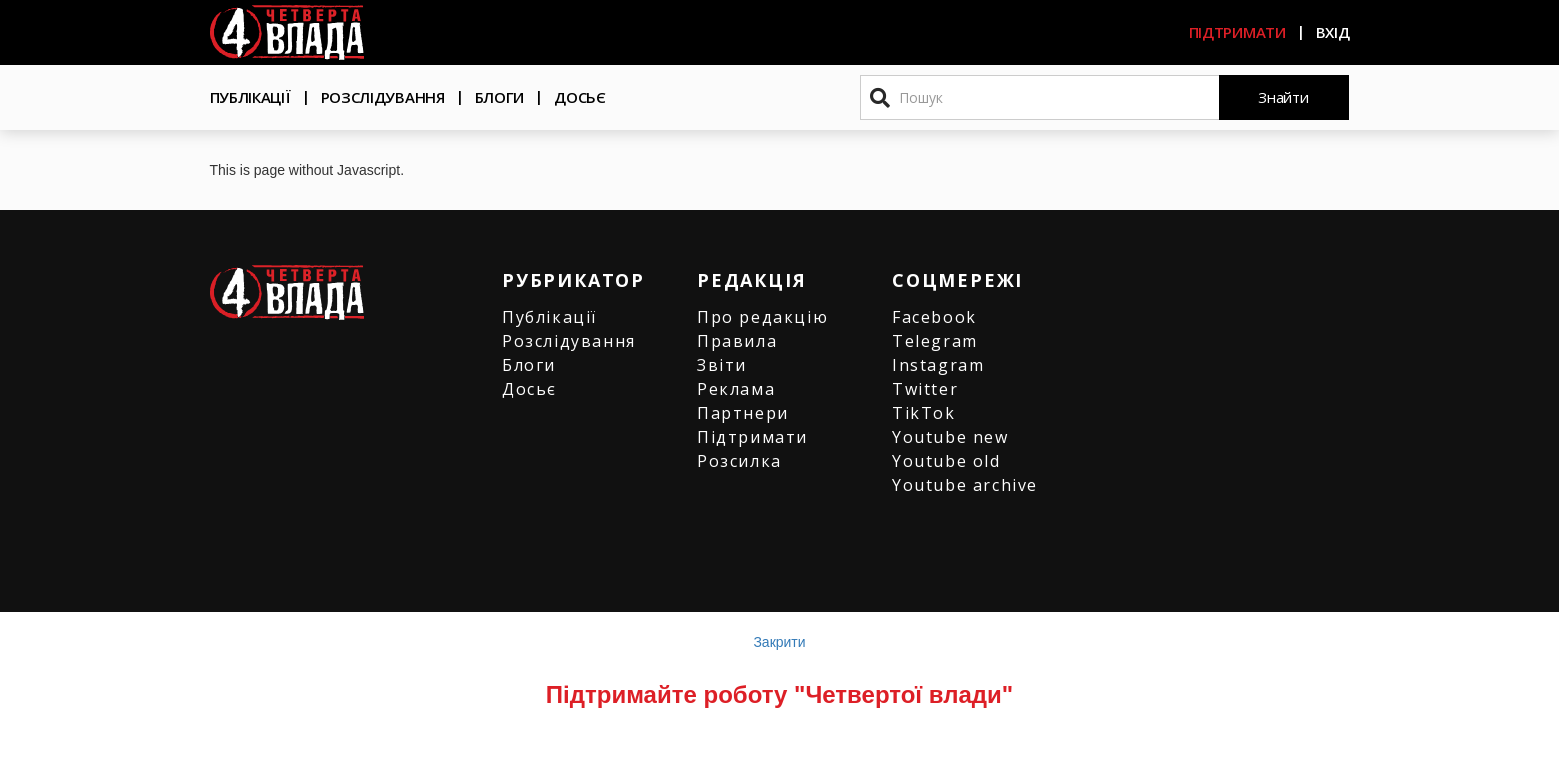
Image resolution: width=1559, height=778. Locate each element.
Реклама (736, 389)
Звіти (722, 365)
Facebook (934, 317)
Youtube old (946, 461)
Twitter (925, 389)
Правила (737, 341)
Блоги (500, 97)
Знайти (1283, 97)
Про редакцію (762, 317)
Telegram (935, 341)
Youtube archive (965, 485)
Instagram (938, 365)
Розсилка (739, 461)
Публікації (250, 97)
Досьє (580, 97)
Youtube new (950, 437)
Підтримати (1237, 32)
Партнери (743, 413)
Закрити (779, 642)
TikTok (924, 413)
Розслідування (383, 97)
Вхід (1333, 32)
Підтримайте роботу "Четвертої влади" (779, 694)
